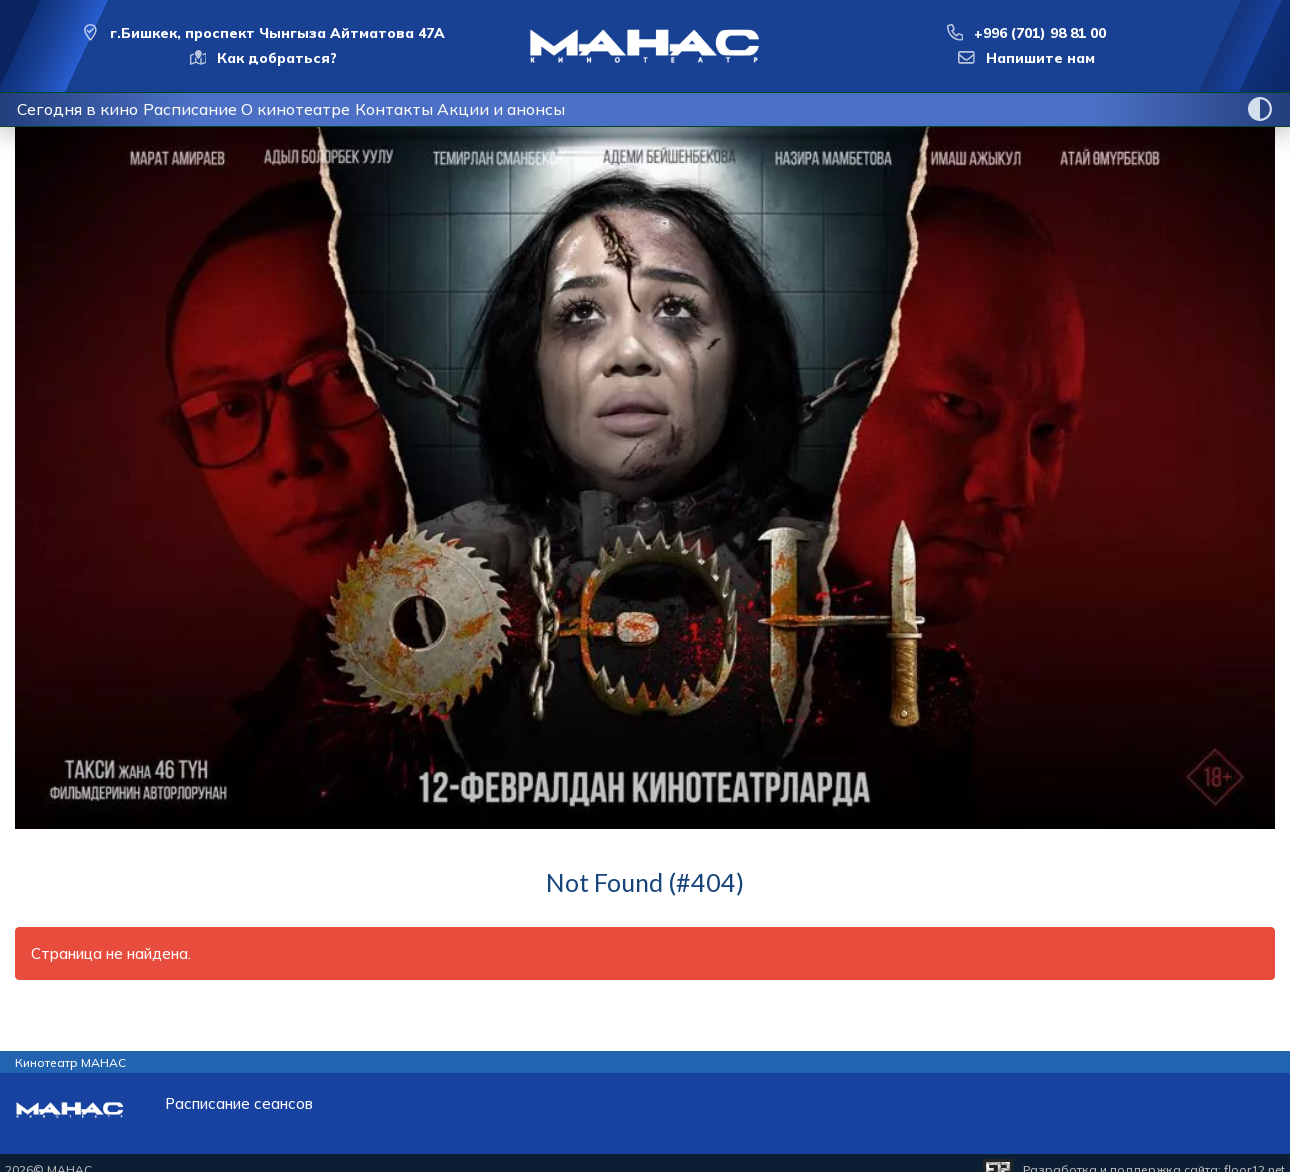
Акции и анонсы (592, 109)
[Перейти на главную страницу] (645, 46)
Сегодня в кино (87, 109)
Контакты (466, 109)
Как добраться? (277, 58)
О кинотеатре (345, 109)
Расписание (218, 109)
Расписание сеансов (239, 1103)
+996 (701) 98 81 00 (1040, 33)
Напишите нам (1040, 58)
